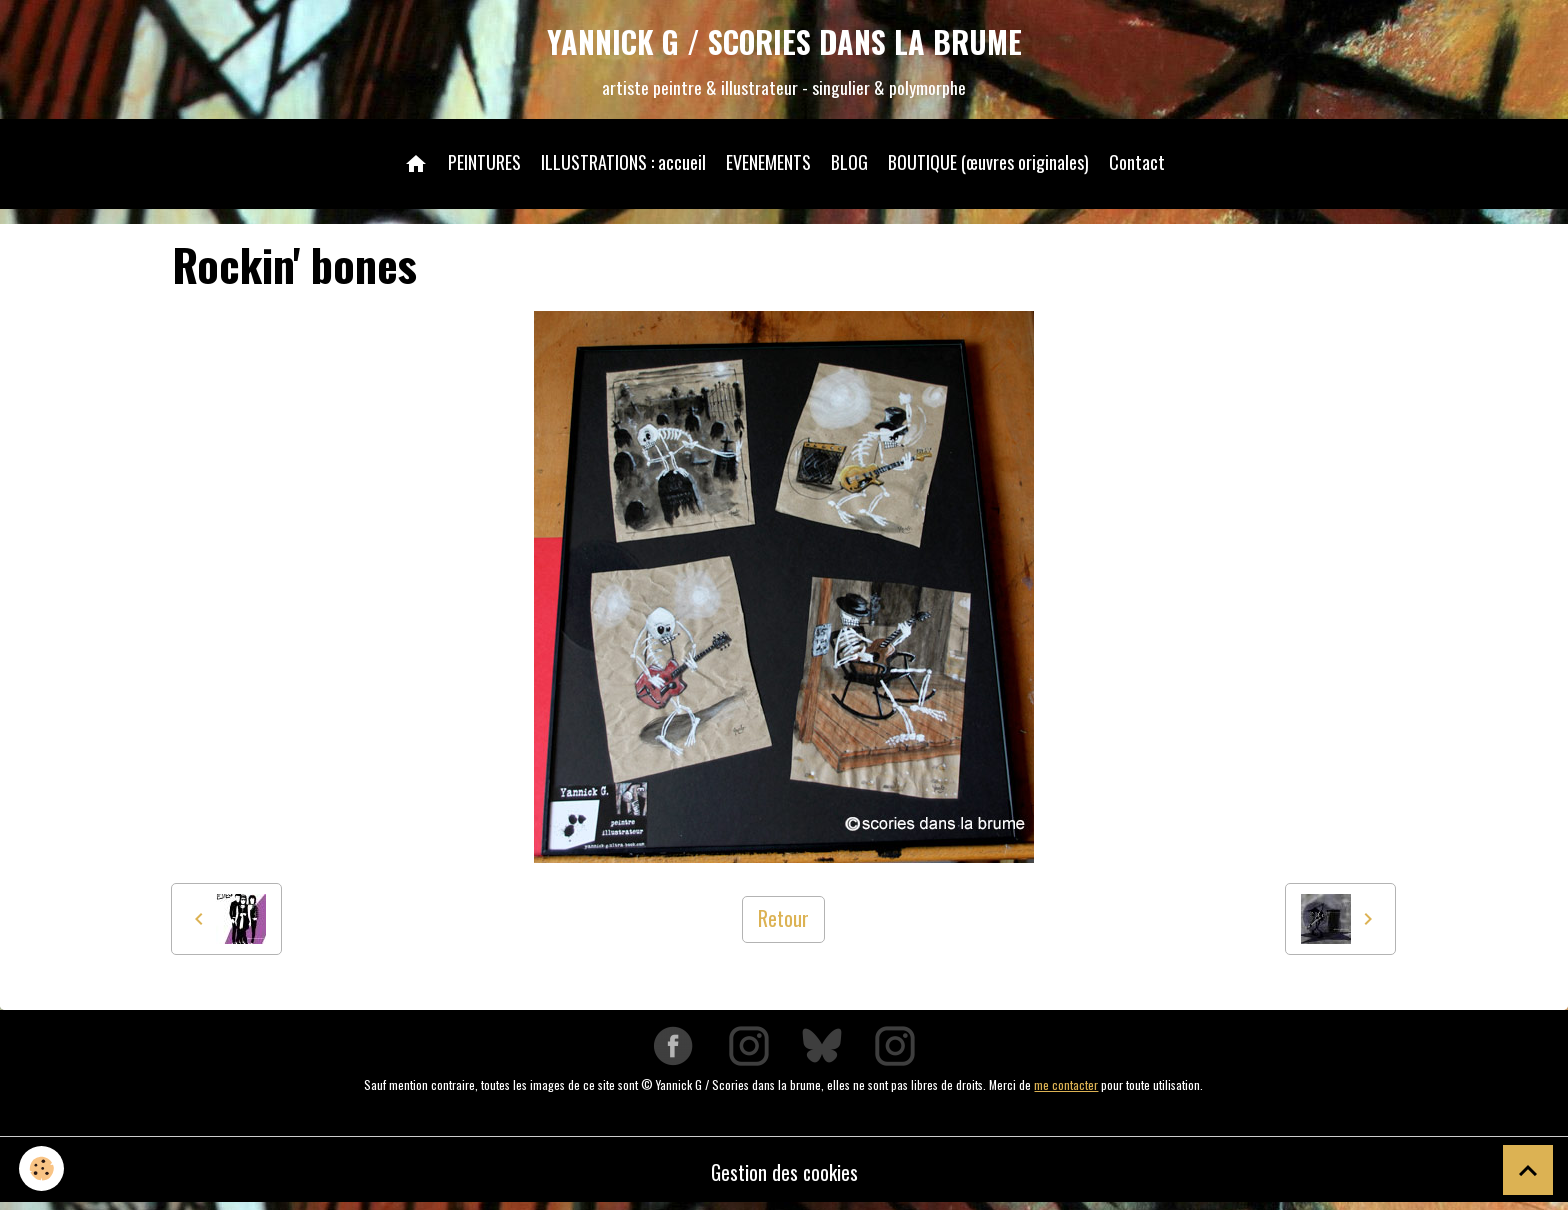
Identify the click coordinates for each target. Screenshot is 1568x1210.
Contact (1137, 164)
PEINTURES (484, 164)
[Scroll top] (1528, 1170)
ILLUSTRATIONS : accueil (623, 164)
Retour (783, 922)
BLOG (849, 164)
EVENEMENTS (768, 164)
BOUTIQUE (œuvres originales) (988, 164)
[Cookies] (42, 1168)
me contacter (1066, 1087)
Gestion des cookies (784, 1175)
